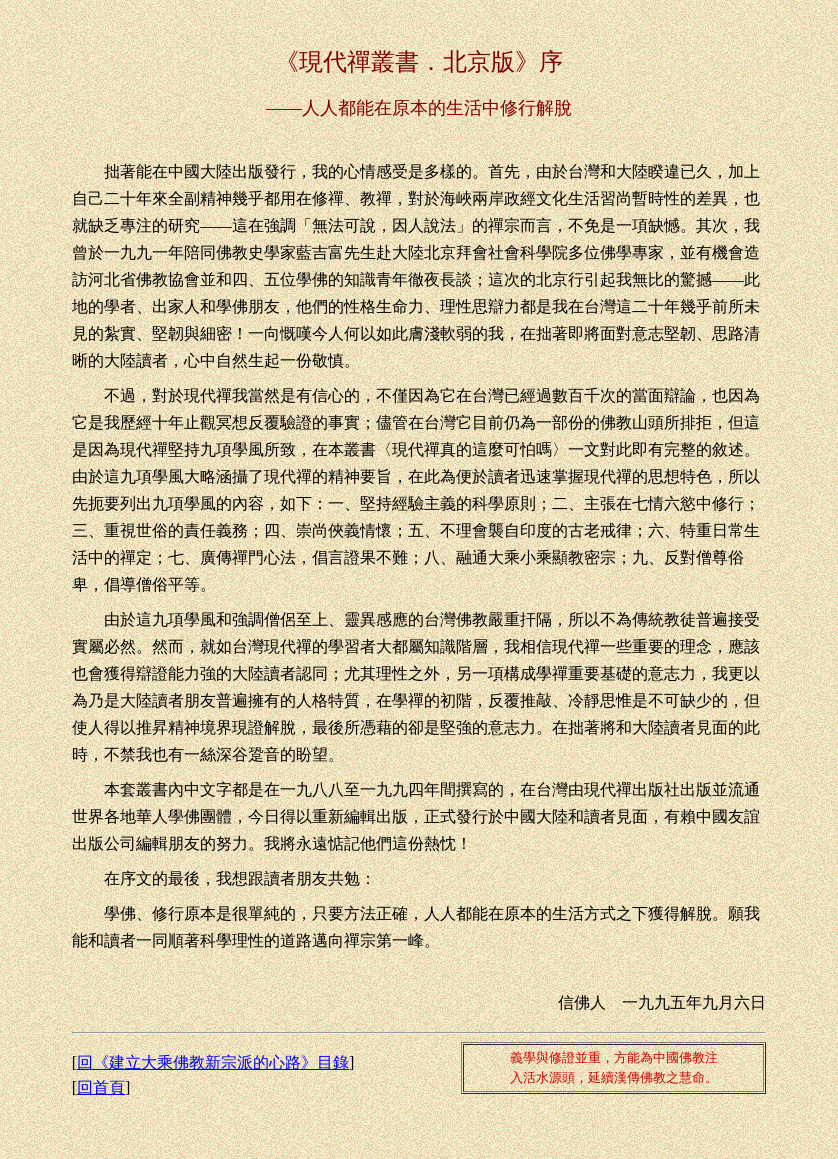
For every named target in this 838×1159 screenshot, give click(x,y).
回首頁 (101, 1087)
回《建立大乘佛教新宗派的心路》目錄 (213, 1062)
